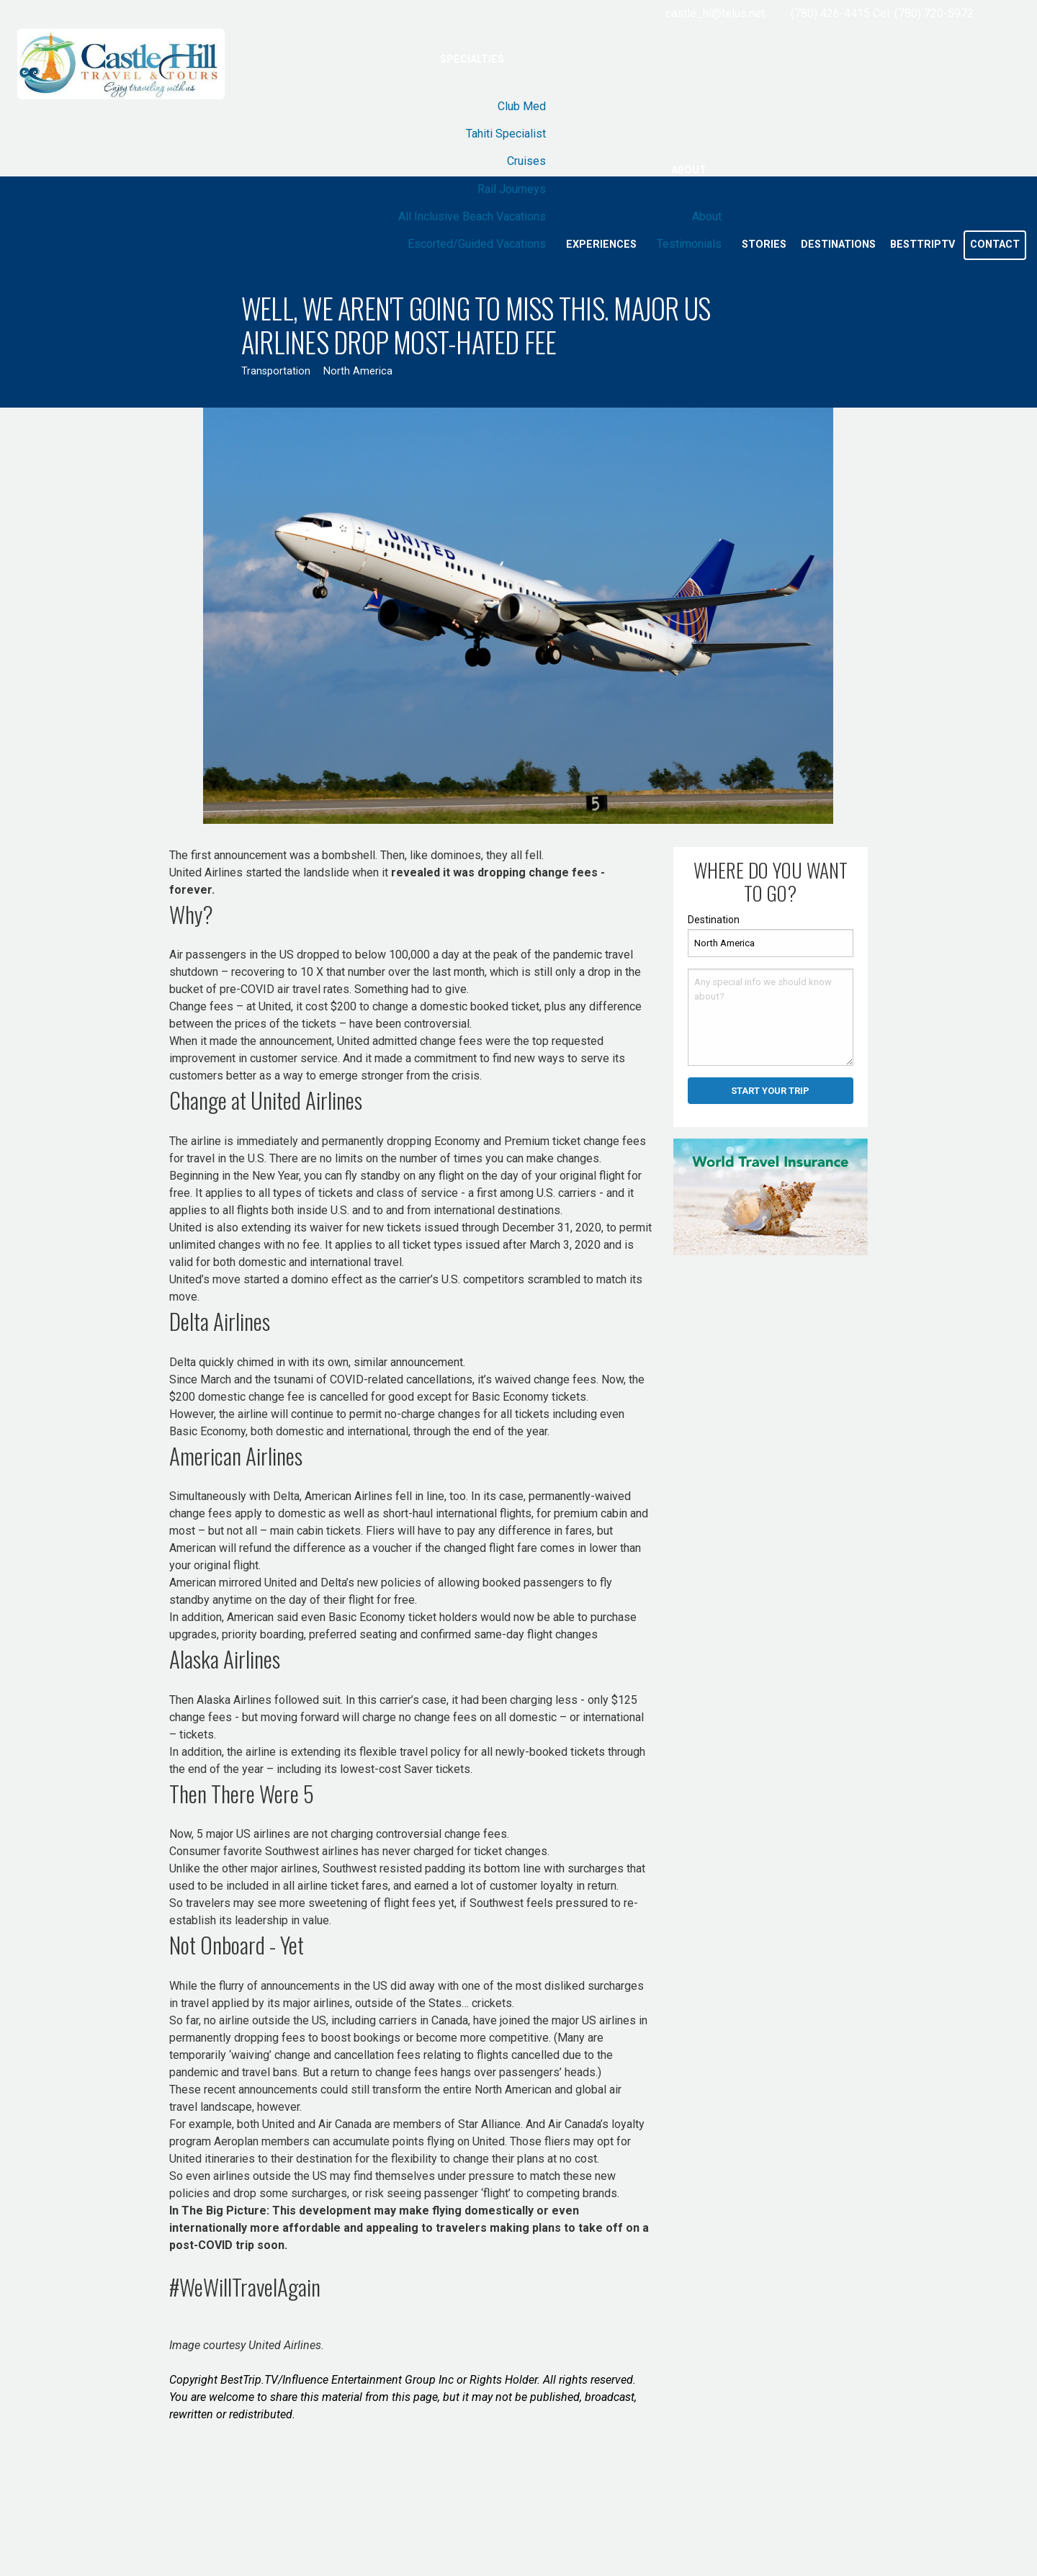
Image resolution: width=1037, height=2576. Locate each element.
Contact (995, 244)
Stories (764, 244)
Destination (714, 919)
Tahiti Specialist (506, 133)
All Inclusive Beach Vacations (472, 216)
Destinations (838, 244)
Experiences (601, 244)
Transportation (275, 371)
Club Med (522, 106)
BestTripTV (922, 244)
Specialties (472, 59)
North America (357, 371)
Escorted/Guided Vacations (477, 244)
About (688, 170)
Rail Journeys (511, 189)
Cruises (526, 161)
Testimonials (689, 244)
